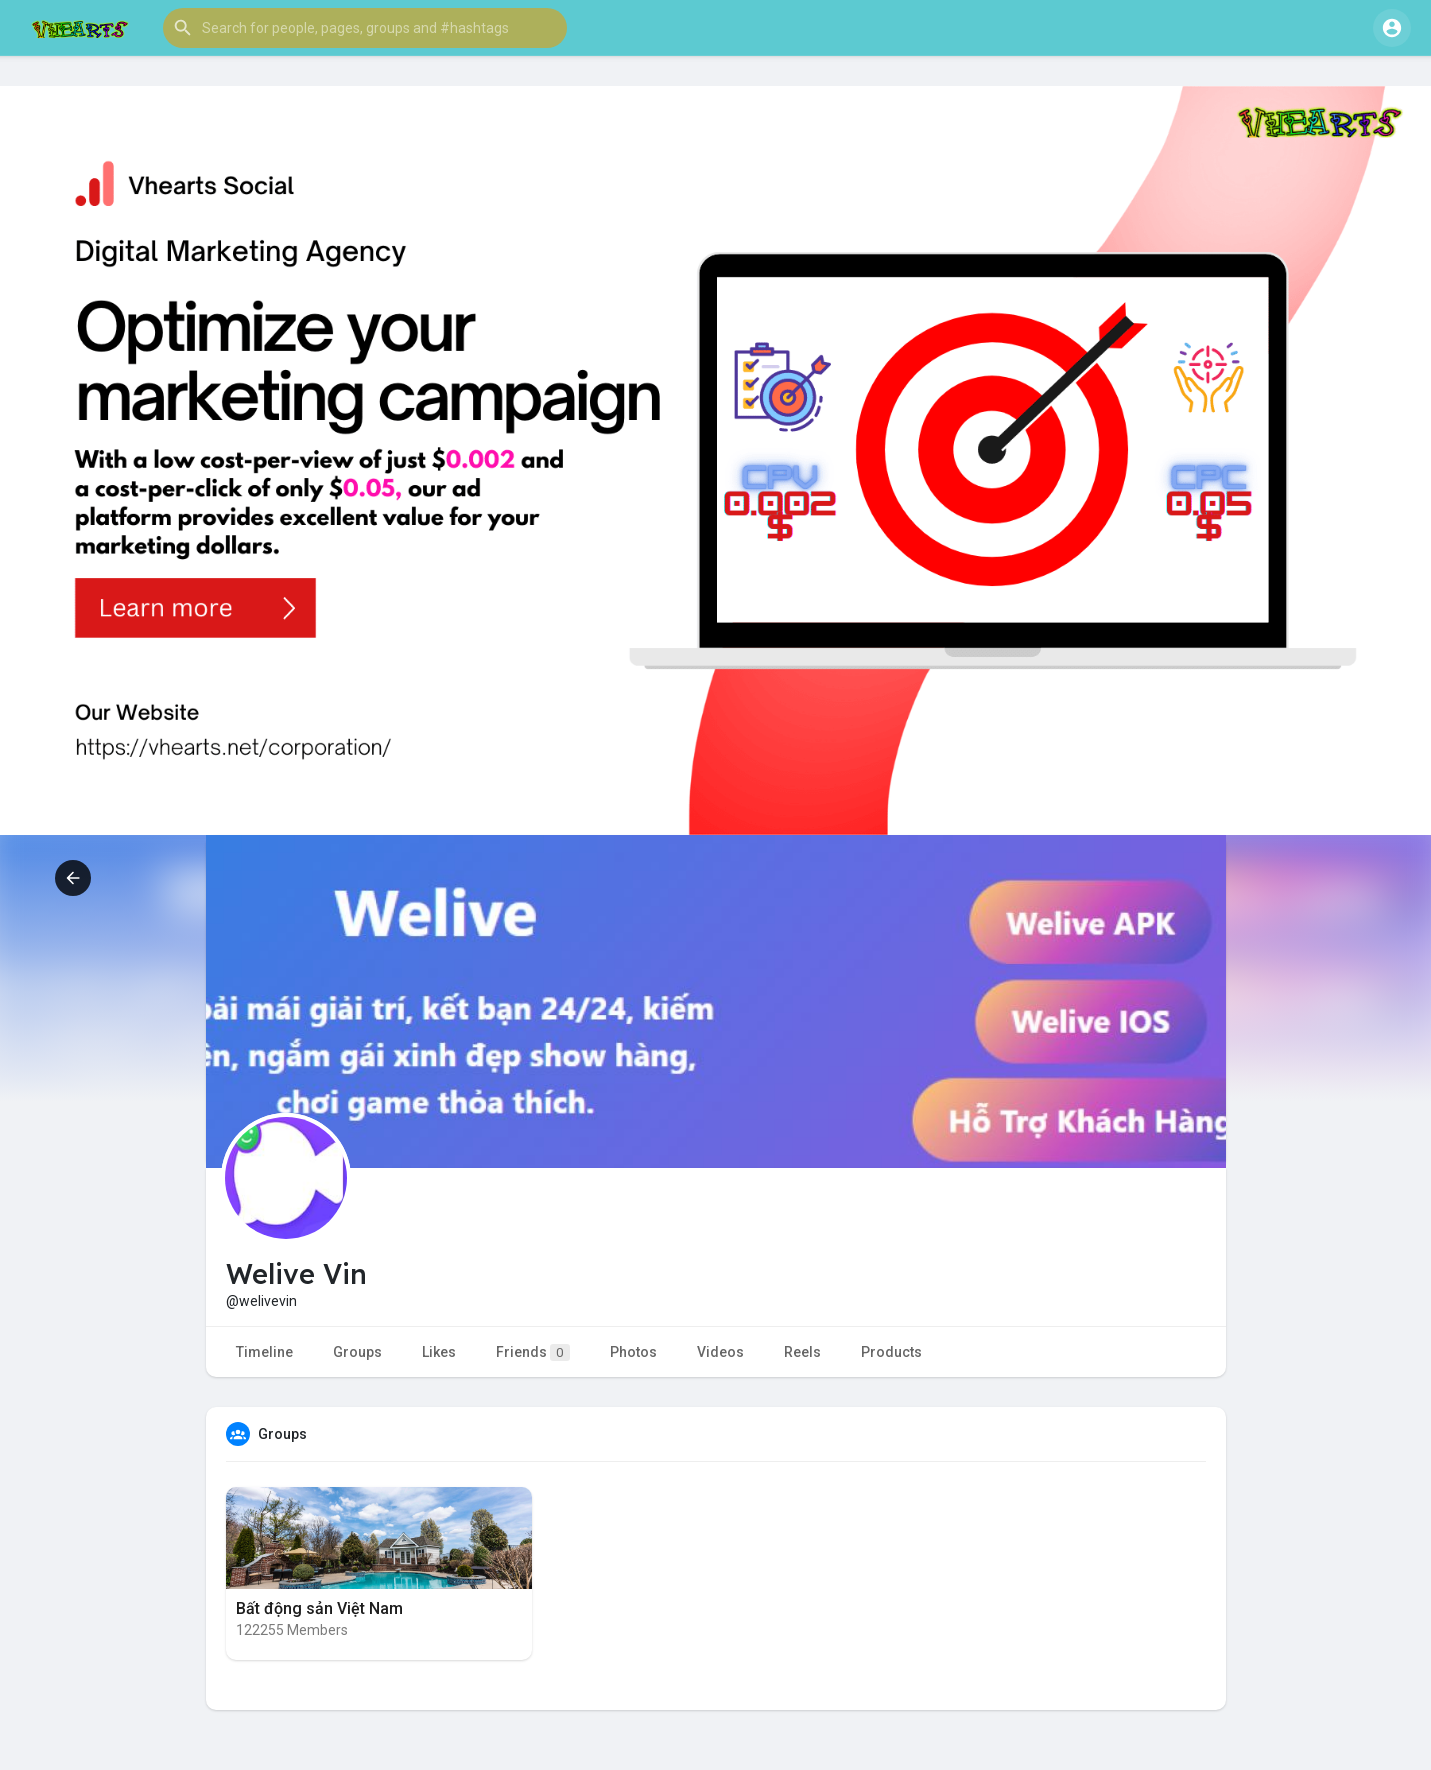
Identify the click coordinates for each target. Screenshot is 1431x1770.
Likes (439, 1352)
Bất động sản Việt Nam (319, 1608)
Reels (802, 1352)
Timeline (264, 1352)
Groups (357, 1352)
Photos (633, 1352)
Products (891, 1352)
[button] (365, 28)
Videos (720, 1352)
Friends (533, 1352)
